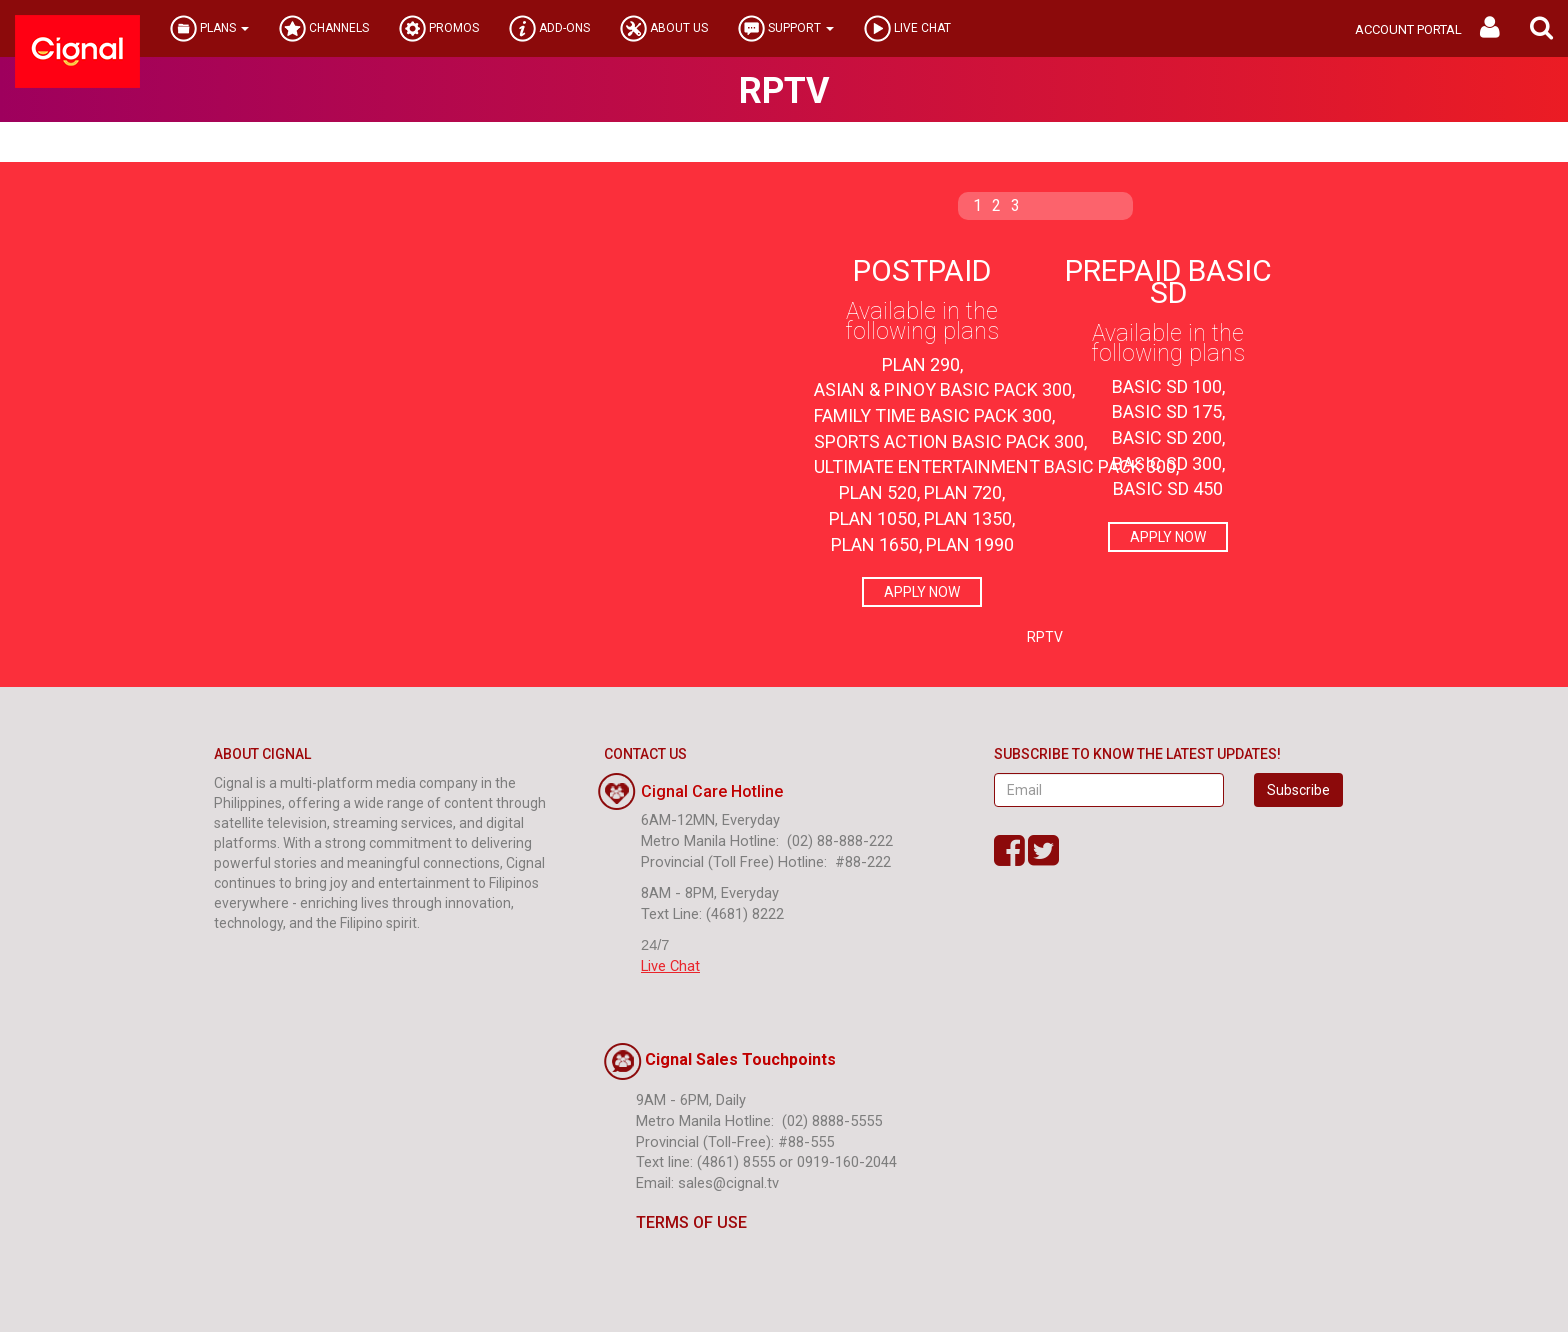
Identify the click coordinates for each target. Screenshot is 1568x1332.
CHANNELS (324, 28)
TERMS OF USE (675, 1222)
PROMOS (439, 28)
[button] (1541, 28)
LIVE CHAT (907, 28)
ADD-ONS (549, 28)
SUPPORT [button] (786, 28)
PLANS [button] (209, 28)
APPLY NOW (922, 592)
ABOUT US (664, 28)
